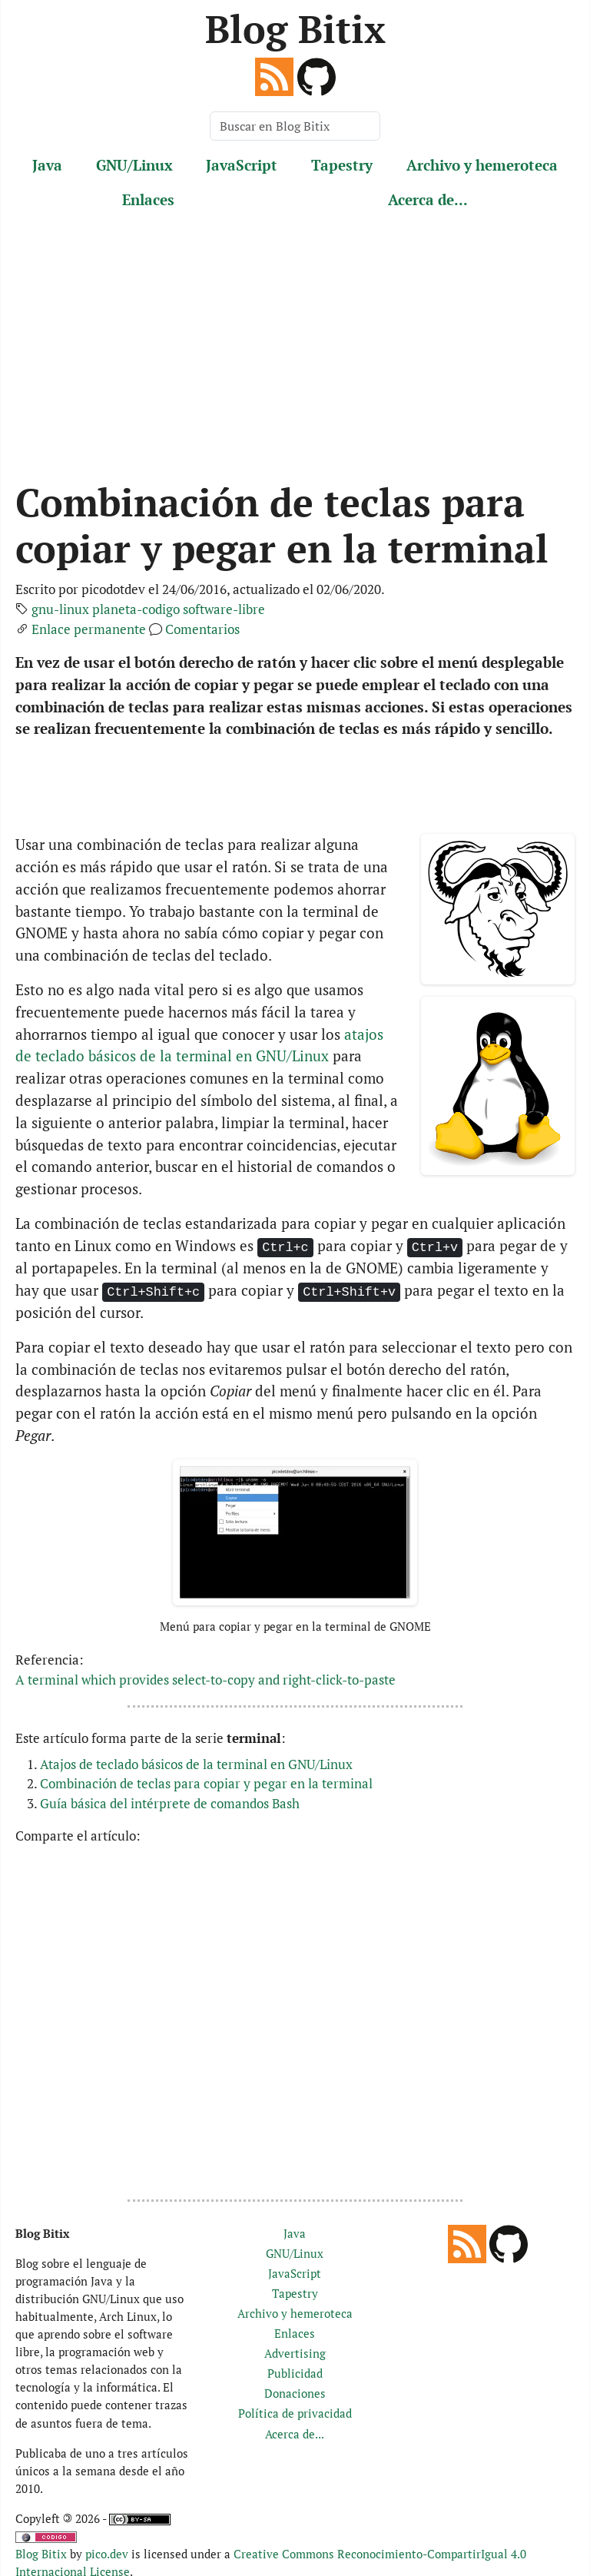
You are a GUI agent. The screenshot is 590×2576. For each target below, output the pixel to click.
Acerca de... (428, 199)
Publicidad (295, 2373)
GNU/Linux (134, 164)
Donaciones (295, 2393)
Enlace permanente (88, 629)
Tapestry (342, 164)
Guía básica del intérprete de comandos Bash (170, 1803)
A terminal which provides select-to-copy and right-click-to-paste (205, 1679)
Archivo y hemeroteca (482, 164)
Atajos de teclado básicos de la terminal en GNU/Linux (196, 1764)
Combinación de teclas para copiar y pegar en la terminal (206, 1783)
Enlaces (148, 199)
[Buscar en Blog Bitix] (295, 126)
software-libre (224, 609)
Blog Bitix (295, 28)
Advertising (295, 2353)
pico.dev (106, 2553)
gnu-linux (60, 609)
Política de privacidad (295, 2413)
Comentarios (202, 629)
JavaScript (241, 164)
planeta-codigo (136, 609)
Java (47, 164)
